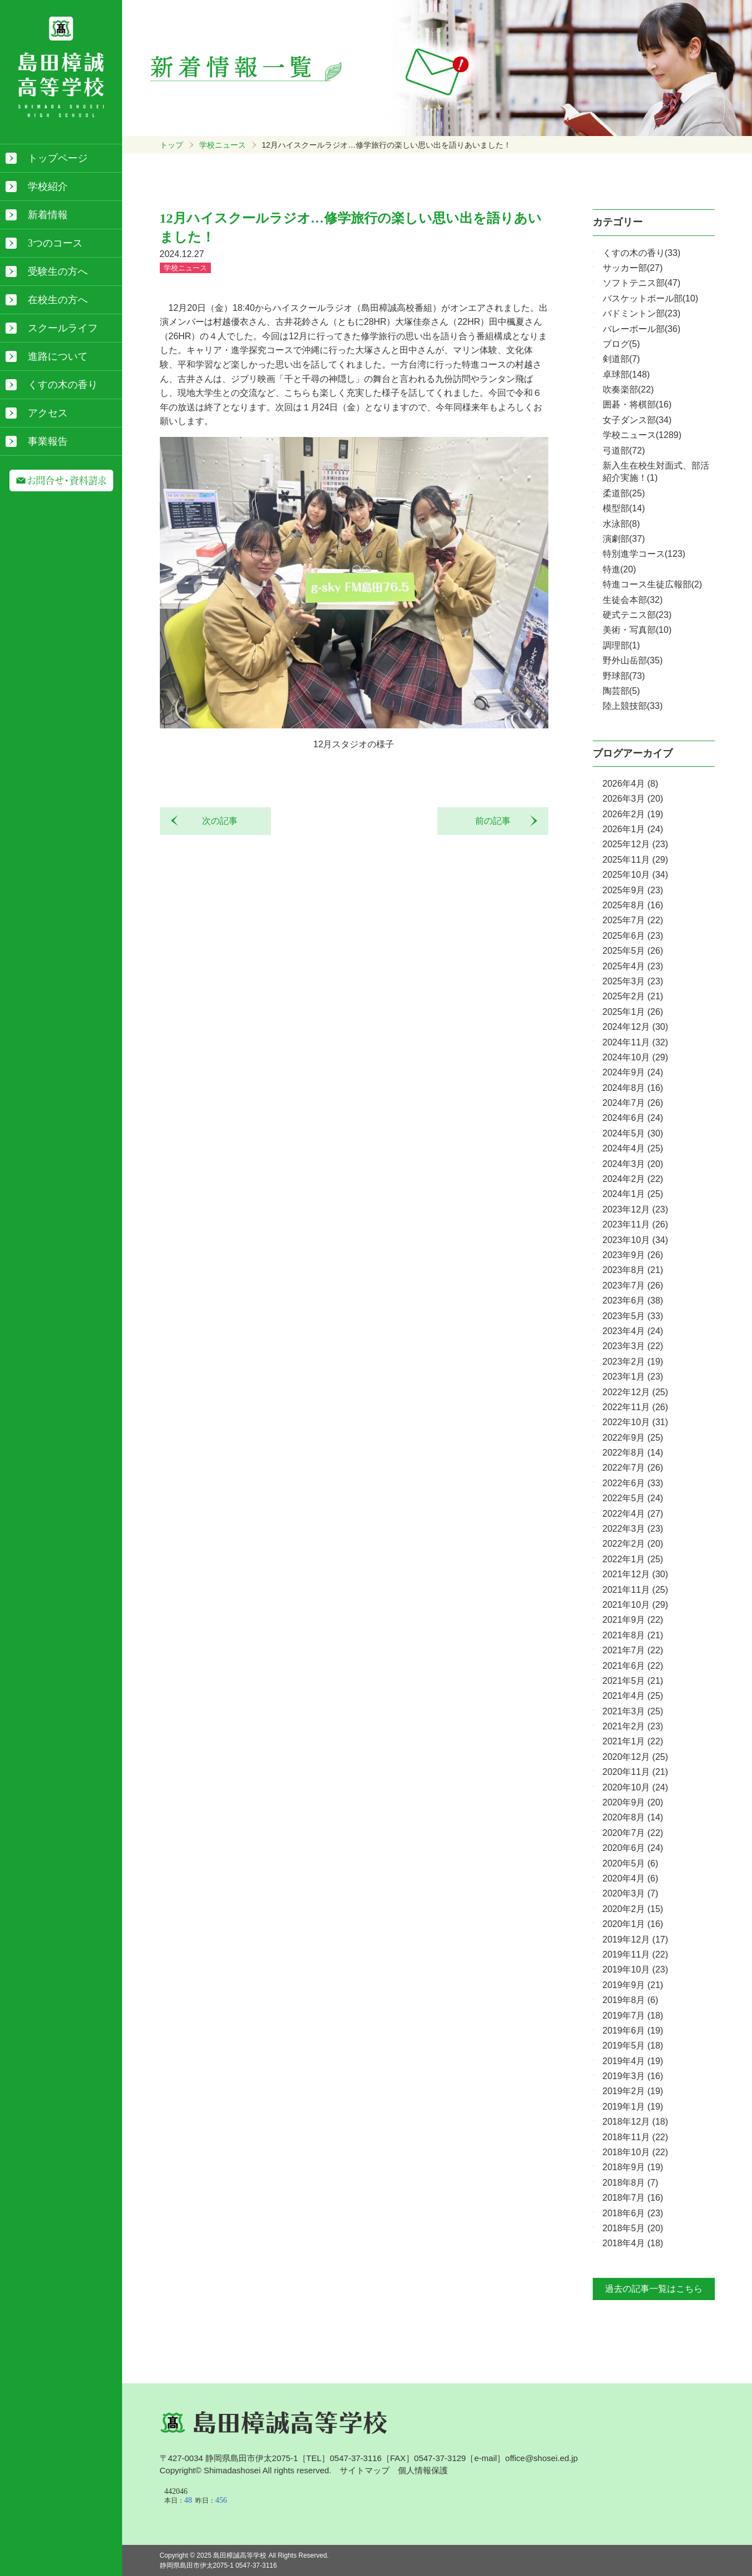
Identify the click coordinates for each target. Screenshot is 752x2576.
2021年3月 (633, 1711)
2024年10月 (635, 1057)
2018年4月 (633, 2243)
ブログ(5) (621, 344)
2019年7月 (633, 2015)
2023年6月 (633, 1300)
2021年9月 (633, 1619)
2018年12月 (635, 2121)
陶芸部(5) (621, 691)
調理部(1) (621, 645)
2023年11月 (635, 1224)
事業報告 (48, 441)
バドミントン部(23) (641, 313)
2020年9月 (633, 1802)
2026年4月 (631, 783)
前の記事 (497, 821)
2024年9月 (633, 1072)
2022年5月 (633, 1498)
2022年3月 (633, 1528)
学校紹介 (48, 186)
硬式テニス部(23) (637, 615)
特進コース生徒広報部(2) (653, 584)
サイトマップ (365, 2470)
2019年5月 (633, 2045)
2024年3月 (633, 1164)
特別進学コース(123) (644, 554)
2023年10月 (635, 1240)
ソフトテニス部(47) (641, 283)
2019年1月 (633, 2106)
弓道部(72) (624, 450)
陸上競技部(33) (633, 706)
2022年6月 (633, 1483)
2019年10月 (635, 1969)
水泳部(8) (621, 524)
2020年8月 (633, 1817)
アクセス (48, 413)
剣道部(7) (621, 359)
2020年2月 (633, 1909)
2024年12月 (635, 1027)
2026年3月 (633, 798)
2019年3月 (633, 2076)
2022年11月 (635, 1407)
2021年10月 (635, 1604)
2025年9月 (633, 890)
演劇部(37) (624, 539)
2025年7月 (633, 920)
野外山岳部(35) (633, 660)
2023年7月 (633, 1285)
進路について (58, 356)
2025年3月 (633, 981)
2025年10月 (635, 874)
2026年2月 (633, 814)
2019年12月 (635, 1939)
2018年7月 (633, 2197)
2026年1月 (633, 829)
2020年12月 (635, 1757)
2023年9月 (633, 1255)
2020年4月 (631, 1878)
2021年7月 (633, 1650)
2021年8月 (633, 1635)
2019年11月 (635, 1954)
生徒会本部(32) (633, 600)
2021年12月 (635, 1574)
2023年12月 (635, 1209)
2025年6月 (633, 935)
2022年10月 (635, 1422)
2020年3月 (631, 1893)
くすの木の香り (63, 384)
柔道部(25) (624, 493)
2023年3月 (633, 1346)
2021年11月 (635, 1589)
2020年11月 (635, 1772)
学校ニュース (222, 144)
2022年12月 (635, 1392)
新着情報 (48, 214)
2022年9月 (633, 1437)
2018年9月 (633, 2167)
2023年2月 (633, 1361)
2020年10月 (635, 1787)
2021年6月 (633, 1666)
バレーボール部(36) (641, 329)
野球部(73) (624, 676)
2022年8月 (633, 1452)
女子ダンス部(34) (637, 420)
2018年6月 (633, 2213)
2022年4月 (633, 1513)
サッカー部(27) (633, 268)
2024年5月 (633, 1133)
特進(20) (619, 569)
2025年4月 (633, 966)
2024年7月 (633, 1103)
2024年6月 (633, 1118)
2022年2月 (633, 1543)
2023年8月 (633, 1270)
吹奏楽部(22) (628, 389)
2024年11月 (635, 1042)
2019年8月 (631, 2000)
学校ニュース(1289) (642, 435)
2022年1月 (633, 1559)
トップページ (58, 158)
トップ (171, 144)
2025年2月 (633, 996)
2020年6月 (633, 1848)
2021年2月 (633, 1726)
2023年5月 (633, 1316)
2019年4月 (633, 2061)
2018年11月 (635, 2137)
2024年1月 (633, 1194)
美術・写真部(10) (637, 630)
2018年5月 (633, 2228)
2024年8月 (633, 1088)
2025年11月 (635, 859)
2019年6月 (633, 2030)
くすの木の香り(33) (641, 253)
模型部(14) (624, 508)
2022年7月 (633, 1467)
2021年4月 (633, 1695)
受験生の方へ (58, 271)
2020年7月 (633, 1833)
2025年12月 (635, 844)
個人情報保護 (423, 2470)
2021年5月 (633, 1681)
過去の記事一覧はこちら (654, 2288)
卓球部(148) (626, 374)
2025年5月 (633, 950)
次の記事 (215, 821)
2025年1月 (633, 1012)
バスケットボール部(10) (650, 298)
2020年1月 (633, 1924)
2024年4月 (633, 1148)
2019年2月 (633, 2091)
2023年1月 (633, 1376)
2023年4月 (633, 1331)
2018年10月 (635, 2152)
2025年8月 (633, 905)
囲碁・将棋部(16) (637, 404)
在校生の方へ (58, 299)
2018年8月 (631, 2182)
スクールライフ (63, 328)
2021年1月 (633, 1741)
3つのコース (55, 243)
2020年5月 (631, 1863)
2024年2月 (633, 1179)
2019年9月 (633, 1985)
